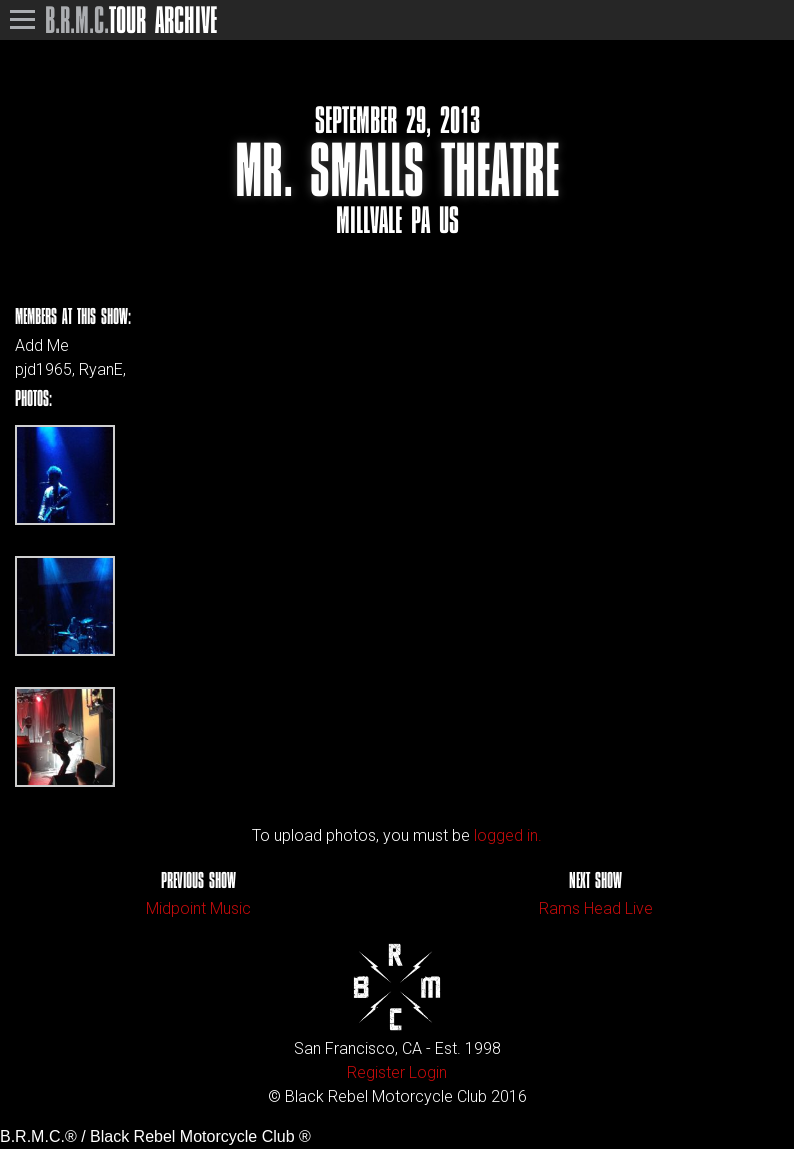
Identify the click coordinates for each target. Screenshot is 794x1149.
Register (376, 1072)
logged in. (508, 835)
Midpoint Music (198, 908)
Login (428, 1072)
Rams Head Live (596, 908)
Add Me (42, 346)
